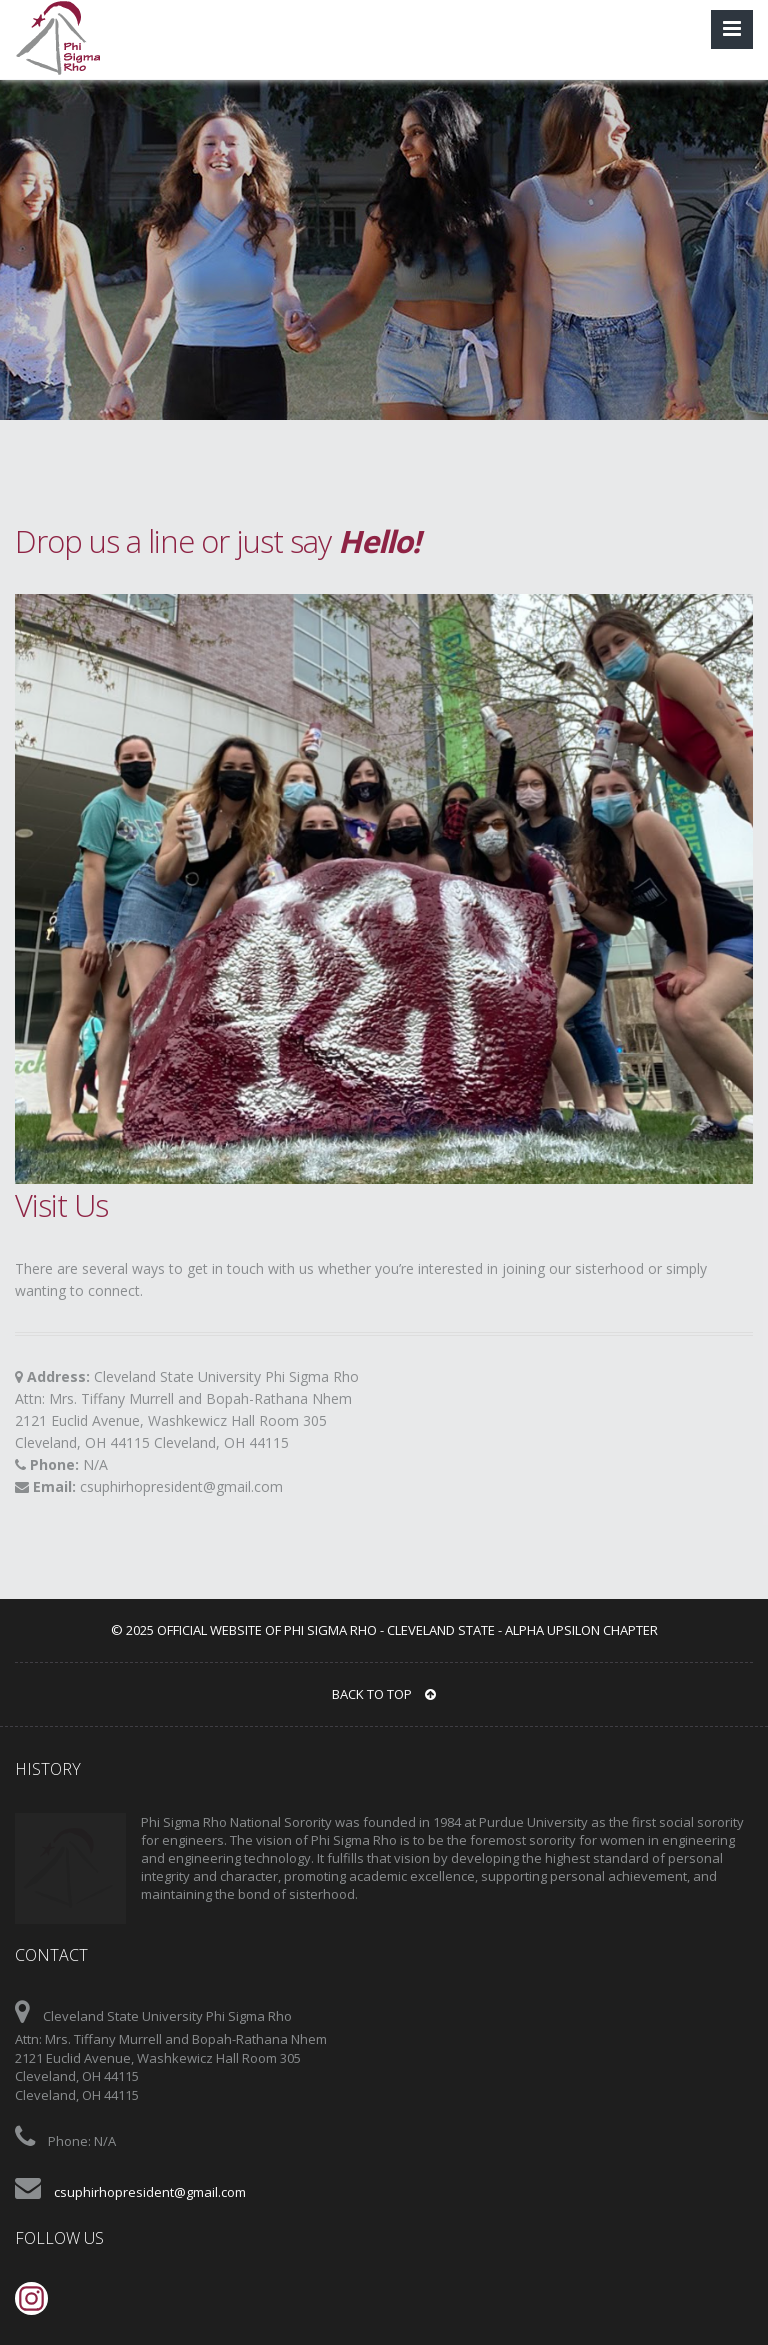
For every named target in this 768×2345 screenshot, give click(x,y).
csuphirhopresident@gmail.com (181, 1486)
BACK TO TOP (384, 1694)
